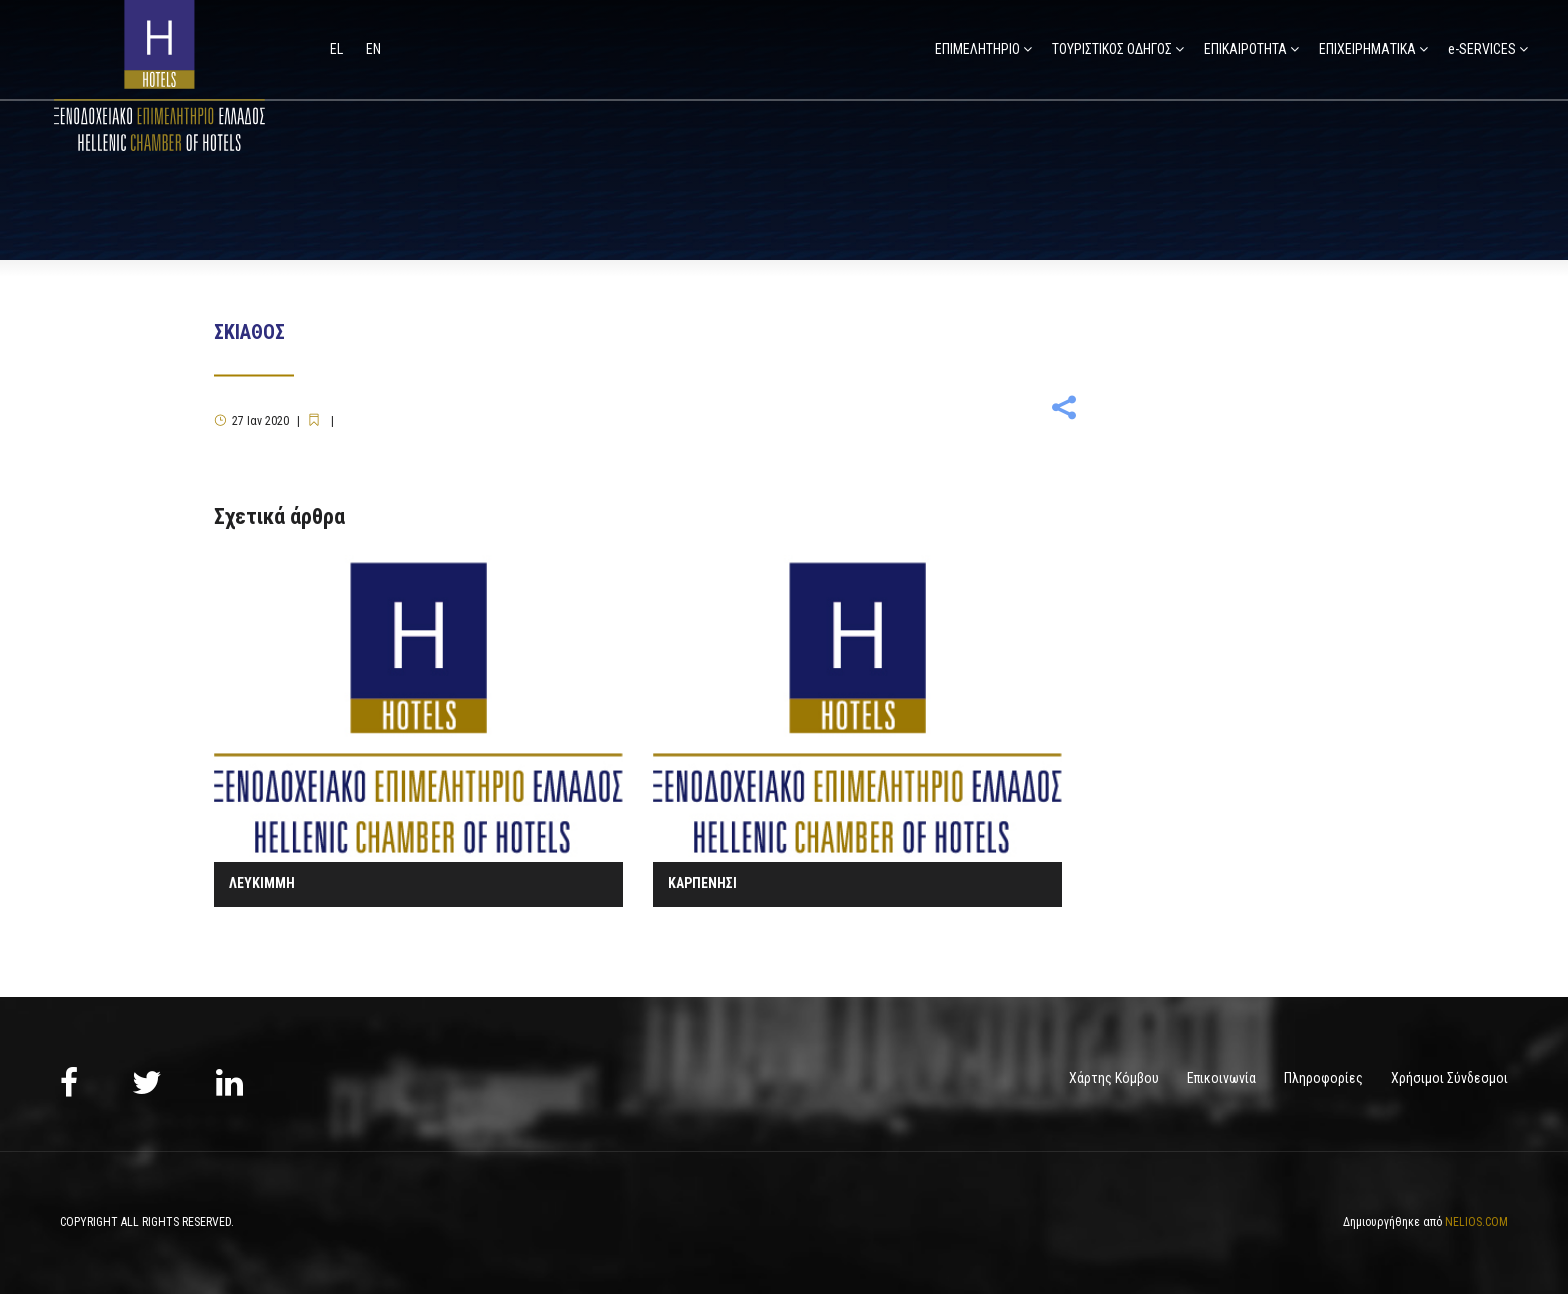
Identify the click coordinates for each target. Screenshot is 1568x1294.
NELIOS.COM (1476, 1222)
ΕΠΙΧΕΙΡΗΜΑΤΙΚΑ (1367, 49)
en (373, 49)
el (338, 49)
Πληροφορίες (1323, 1078)
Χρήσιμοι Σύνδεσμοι (1449, 1078)
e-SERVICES (1482, 49)
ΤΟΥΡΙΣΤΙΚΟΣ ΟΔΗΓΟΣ (1112, 49)
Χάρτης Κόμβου (1114, 1078)
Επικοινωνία (1221, 1078)
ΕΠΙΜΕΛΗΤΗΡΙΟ (977, 49)
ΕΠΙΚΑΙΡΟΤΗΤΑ (1245, 49)
